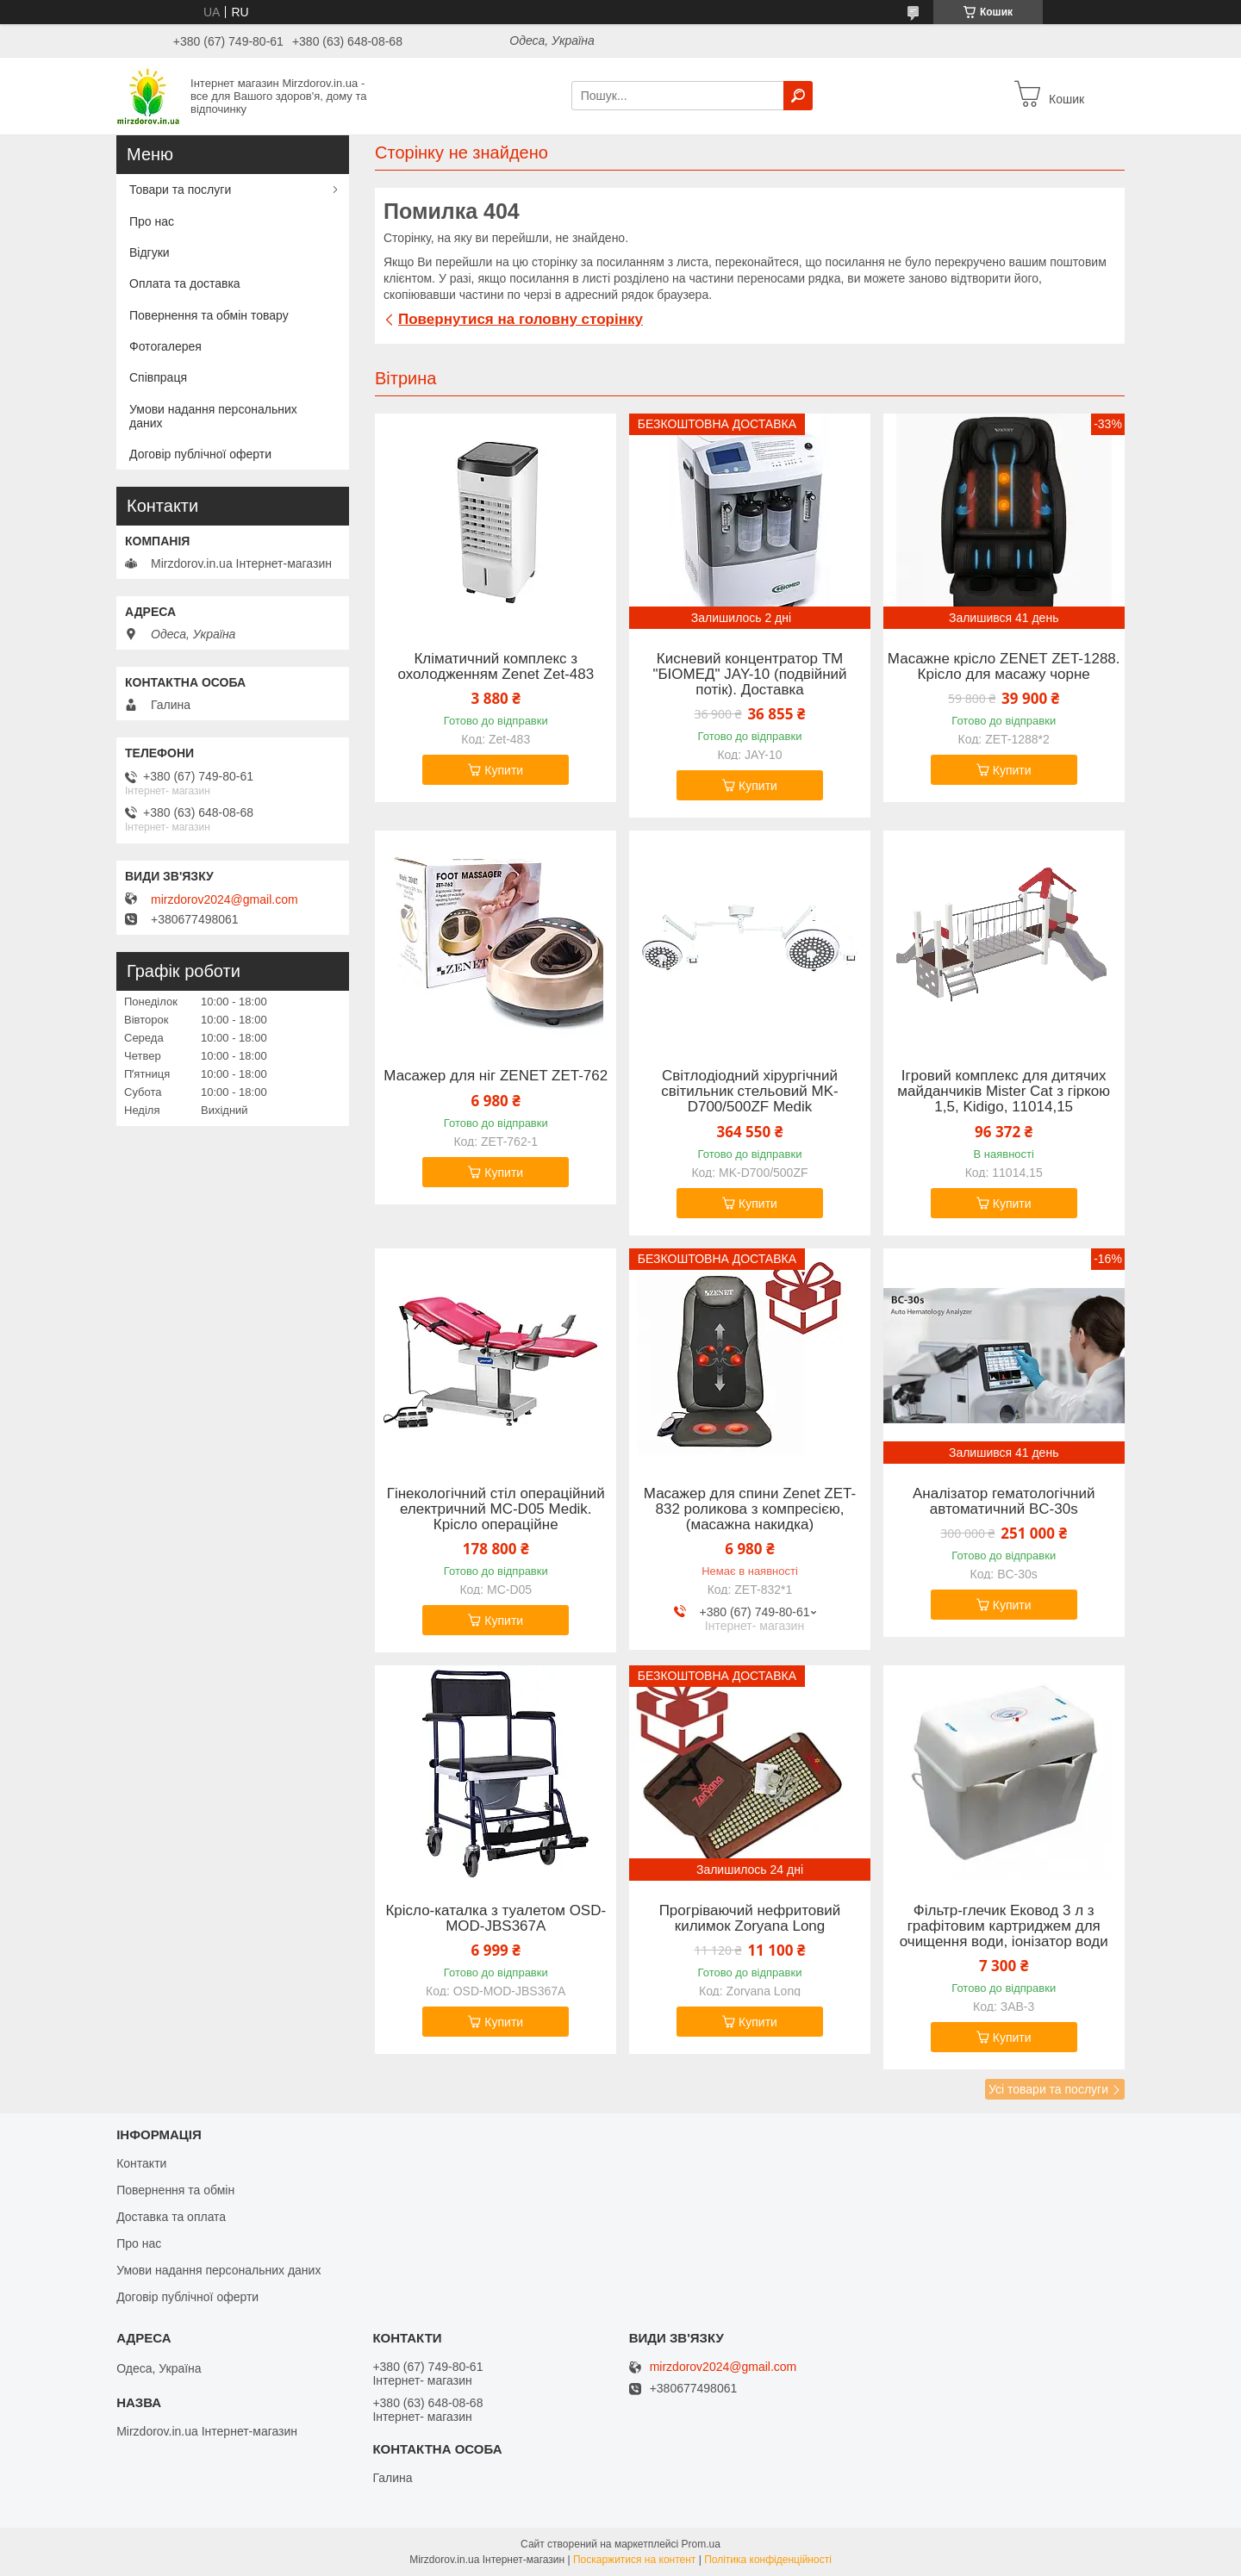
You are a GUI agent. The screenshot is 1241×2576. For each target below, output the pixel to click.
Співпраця (158, 377)
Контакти (141, 2163)
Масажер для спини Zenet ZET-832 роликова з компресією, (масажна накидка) (750, 1509)
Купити (503, 770)
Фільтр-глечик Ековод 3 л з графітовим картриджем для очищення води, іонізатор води (1004, 1926)
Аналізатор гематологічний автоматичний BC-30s (1004, 1501)
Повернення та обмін (175, 2190)
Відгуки (149, 252)
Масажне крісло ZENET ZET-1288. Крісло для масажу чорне (1004, 666)
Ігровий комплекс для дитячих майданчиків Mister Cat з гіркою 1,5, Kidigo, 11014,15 (1003, 1091)
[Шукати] (798, 95)
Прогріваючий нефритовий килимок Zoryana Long (750, 1918)
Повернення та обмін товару (209, 315)
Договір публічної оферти (200, 454)
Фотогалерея (165, 346)
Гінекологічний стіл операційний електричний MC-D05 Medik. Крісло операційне (496, 1509)
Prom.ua (701, 2544)
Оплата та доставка (184, 283)
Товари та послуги (180, 189)
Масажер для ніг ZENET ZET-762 (496, 1076)
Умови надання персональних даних (213, 416)
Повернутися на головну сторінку (520, 319)
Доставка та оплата (171, 2217)
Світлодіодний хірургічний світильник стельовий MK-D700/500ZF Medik (750, 1091)
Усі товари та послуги (1048, 2089)
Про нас (151, 221)
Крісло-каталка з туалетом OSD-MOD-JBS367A (495, 1918)
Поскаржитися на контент (634, 2560)
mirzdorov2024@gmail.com (224, 899)
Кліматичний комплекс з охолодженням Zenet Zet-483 (495, 666)
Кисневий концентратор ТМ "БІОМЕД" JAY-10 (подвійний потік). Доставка (749, 674)
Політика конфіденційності (768, 2560)
